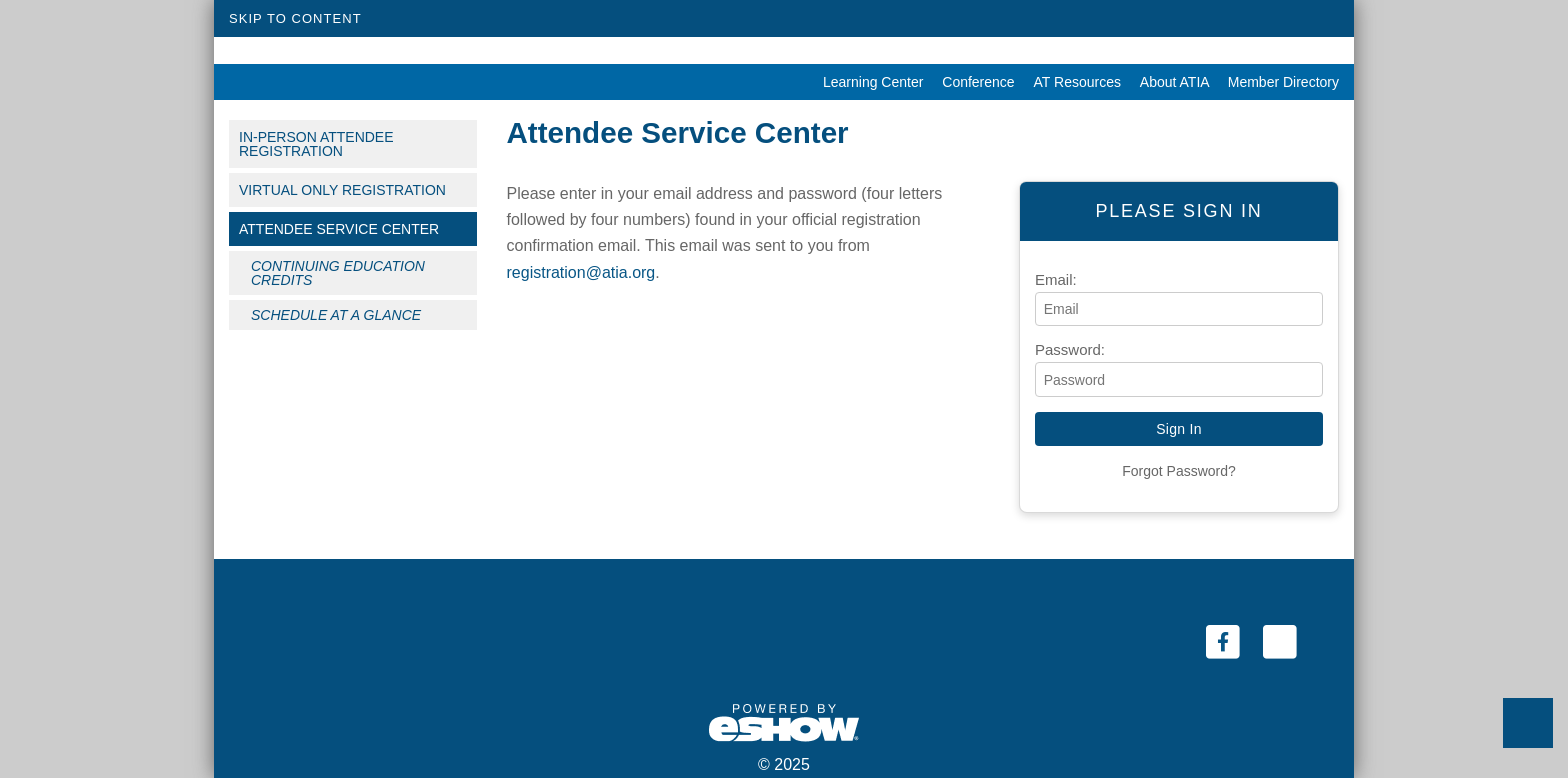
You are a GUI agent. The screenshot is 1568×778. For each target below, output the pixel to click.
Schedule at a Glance (336, 315)
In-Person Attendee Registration (316, 144)
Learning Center (867, 82)
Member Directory (1276, 82)
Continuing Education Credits (338, 273)
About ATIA (1169, 82)
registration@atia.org (581, 272)
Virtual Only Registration (342, 190)
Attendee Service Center (339, 229)
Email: (1056, 279)
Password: (1070, 349)
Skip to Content (295, 18)
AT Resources (1072, 82)
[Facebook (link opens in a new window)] (1224, 641)
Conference (972, 82)
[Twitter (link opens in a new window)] (1280, 641)
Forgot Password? (1179, 471)
